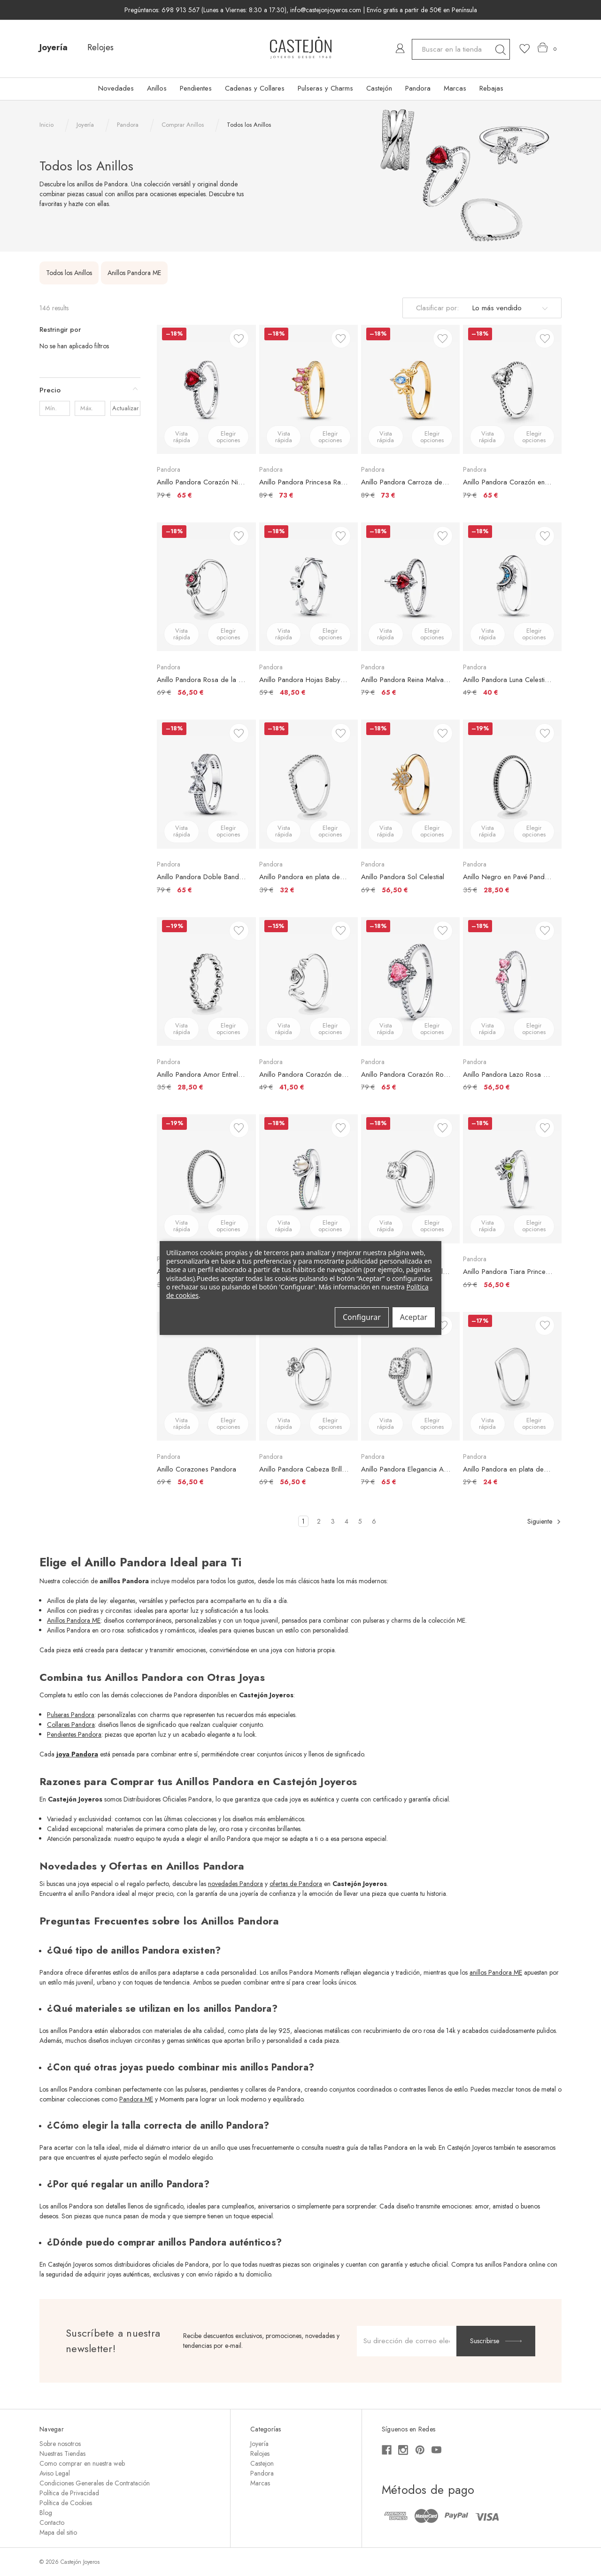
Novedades (116, 88)
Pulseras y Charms (325, 88)
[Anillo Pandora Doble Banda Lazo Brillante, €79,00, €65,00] (206, 783)
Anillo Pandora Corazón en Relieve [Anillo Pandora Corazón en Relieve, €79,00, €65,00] (507, 482)
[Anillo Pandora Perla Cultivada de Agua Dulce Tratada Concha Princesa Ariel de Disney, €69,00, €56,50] (308, 1178)
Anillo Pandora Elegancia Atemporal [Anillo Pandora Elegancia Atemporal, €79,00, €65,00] (405, 1469)
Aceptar (413, 1317)
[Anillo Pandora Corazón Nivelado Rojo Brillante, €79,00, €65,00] (206, 389)
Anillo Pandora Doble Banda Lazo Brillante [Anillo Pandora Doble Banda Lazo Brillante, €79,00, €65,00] (201, 877)
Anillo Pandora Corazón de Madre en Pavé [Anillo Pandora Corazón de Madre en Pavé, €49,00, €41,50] (303, 1074)
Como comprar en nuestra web (82, 2463)
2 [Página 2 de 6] (319, 1521)
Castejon (262, 2463)
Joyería (53, 47)
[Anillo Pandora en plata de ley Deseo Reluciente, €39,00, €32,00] (308, 783)
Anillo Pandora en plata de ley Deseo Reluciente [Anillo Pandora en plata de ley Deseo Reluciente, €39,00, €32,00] (303, 877)
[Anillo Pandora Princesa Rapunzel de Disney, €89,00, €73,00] (308, 389)
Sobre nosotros (60, 2443)
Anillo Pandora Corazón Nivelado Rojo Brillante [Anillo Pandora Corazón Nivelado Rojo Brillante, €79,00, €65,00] (201, 482)
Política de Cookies (65, 2502)
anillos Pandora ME (496, 1972)
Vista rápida (181, 437)
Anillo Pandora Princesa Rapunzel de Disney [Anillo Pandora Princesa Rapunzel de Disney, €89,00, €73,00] (303, 482)
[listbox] (508, 308)
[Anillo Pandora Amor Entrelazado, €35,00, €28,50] (206, 981)
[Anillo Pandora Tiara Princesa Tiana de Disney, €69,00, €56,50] (512, 1178)
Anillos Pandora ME (73, 1620)
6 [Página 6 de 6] (374, 1521)
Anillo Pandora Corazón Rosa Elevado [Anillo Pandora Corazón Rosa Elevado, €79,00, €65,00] (405, 1074)
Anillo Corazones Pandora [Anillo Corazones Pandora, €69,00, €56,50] (196, 1469)
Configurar (362, 1317)
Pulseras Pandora (70, 1714)
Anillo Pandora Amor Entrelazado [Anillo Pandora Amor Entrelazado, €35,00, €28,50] (201, 1074)
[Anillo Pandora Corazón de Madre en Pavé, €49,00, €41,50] (308, 981)
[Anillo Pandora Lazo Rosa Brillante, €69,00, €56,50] (512, 981)
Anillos (157, 88)
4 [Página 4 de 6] (346, 1521)
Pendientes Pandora (74, 1734)
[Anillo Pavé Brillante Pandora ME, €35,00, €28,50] (206, 1178)
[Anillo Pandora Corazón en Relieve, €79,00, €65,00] (512, 389)
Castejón (379, 88)
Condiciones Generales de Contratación (94, 2483)
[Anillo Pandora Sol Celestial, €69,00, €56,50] (410, 783)
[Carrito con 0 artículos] (547, 48)
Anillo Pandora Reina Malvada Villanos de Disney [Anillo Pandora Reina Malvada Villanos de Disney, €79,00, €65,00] (405, 680)
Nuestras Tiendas (62, 2453)
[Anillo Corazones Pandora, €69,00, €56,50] (206, 1376)
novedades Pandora (235, 1883)
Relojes (100, 47)
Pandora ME (136, 2099)
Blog (45, 2512)
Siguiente (544, 1521)
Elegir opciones (228, 437)
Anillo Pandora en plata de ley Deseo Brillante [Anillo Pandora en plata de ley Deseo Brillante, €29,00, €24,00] (507, 1469)
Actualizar (125, 408)
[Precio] (89, 390)
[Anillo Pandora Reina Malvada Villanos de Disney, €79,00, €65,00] (410, 586)
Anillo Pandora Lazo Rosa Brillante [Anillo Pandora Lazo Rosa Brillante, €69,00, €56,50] (507, 1074)
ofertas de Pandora (296, 1883)
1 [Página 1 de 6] (303, 1521)
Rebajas (491, 88)
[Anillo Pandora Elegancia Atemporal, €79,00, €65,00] (410, 1376)
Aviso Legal (54, 2473)
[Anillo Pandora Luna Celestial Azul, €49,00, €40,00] (512, 586)
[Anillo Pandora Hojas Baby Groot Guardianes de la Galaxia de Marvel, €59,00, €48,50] (308, 586)
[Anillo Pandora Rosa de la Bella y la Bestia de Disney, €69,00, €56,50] (206, 586)
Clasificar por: (437, 308)
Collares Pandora (71, 1724)
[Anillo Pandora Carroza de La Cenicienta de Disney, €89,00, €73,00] (410, 389)
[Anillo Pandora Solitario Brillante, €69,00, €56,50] (410, 1178)
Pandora (418, 88)
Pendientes (196, 88)
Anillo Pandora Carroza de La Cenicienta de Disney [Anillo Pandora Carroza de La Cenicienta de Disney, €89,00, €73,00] (405, 482)
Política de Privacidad (69, 2493)
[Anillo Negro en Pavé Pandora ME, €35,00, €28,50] (512, 783)
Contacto (51, 2522)
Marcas (455, 88)
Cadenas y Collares (255, 88)
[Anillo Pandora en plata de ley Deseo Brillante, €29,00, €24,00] (512, 1376)
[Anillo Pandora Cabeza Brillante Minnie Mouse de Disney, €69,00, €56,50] (308, 1376)
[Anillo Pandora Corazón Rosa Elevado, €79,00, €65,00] (410, 981)
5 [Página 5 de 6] (360, 1521)
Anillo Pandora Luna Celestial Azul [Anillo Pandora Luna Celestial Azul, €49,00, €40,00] (507, 680)
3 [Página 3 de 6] (333, 1521)
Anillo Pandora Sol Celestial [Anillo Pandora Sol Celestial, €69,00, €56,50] (402, 877)
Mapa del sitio (58, 2532)
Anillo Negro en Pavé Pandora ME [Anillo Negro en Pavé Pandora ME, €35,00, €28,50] (507, 877)
